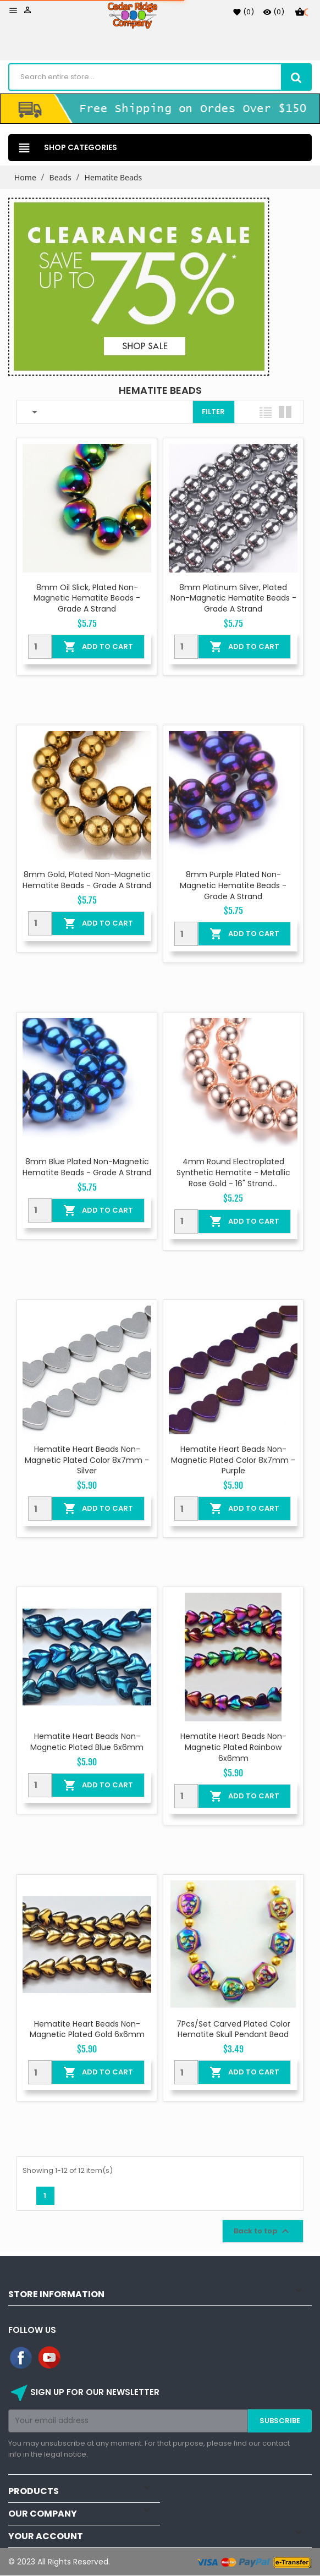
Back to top (263, 2231)
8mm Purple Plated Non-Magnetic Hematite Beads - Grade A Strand (233, 885)
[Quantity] (40, 647)
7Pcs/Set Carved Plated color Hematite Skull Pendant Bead (233, 2029)
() (243, 12)
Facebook (21, 2358)
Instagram (79, 2358)
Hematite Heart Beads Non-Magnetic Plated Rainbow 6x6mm (233, 1747)
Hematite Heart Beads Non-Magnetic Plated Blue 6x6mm (87, 1742)
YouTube (50, 2358)
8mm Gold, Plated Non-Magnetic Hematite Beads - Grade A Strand (87, 880)
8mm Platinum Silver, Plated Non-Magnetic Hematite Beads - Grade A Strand (233, 598)
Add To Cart (98, 646)
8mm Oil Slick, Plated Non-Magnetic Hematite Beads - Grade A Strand (87, 598)
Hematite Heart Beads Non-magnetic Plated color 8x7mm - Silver (87, 1460)
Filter (213, 411)
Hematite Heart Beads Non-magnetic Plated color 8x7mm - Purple (233, 1460)
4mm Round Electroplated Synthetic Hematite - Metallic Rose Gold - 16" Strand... (233, 1172)
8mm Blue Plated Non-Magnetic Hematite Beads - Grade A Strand (87, 1167)
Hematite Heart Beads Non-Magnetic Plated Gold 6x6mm (87, 2029)
